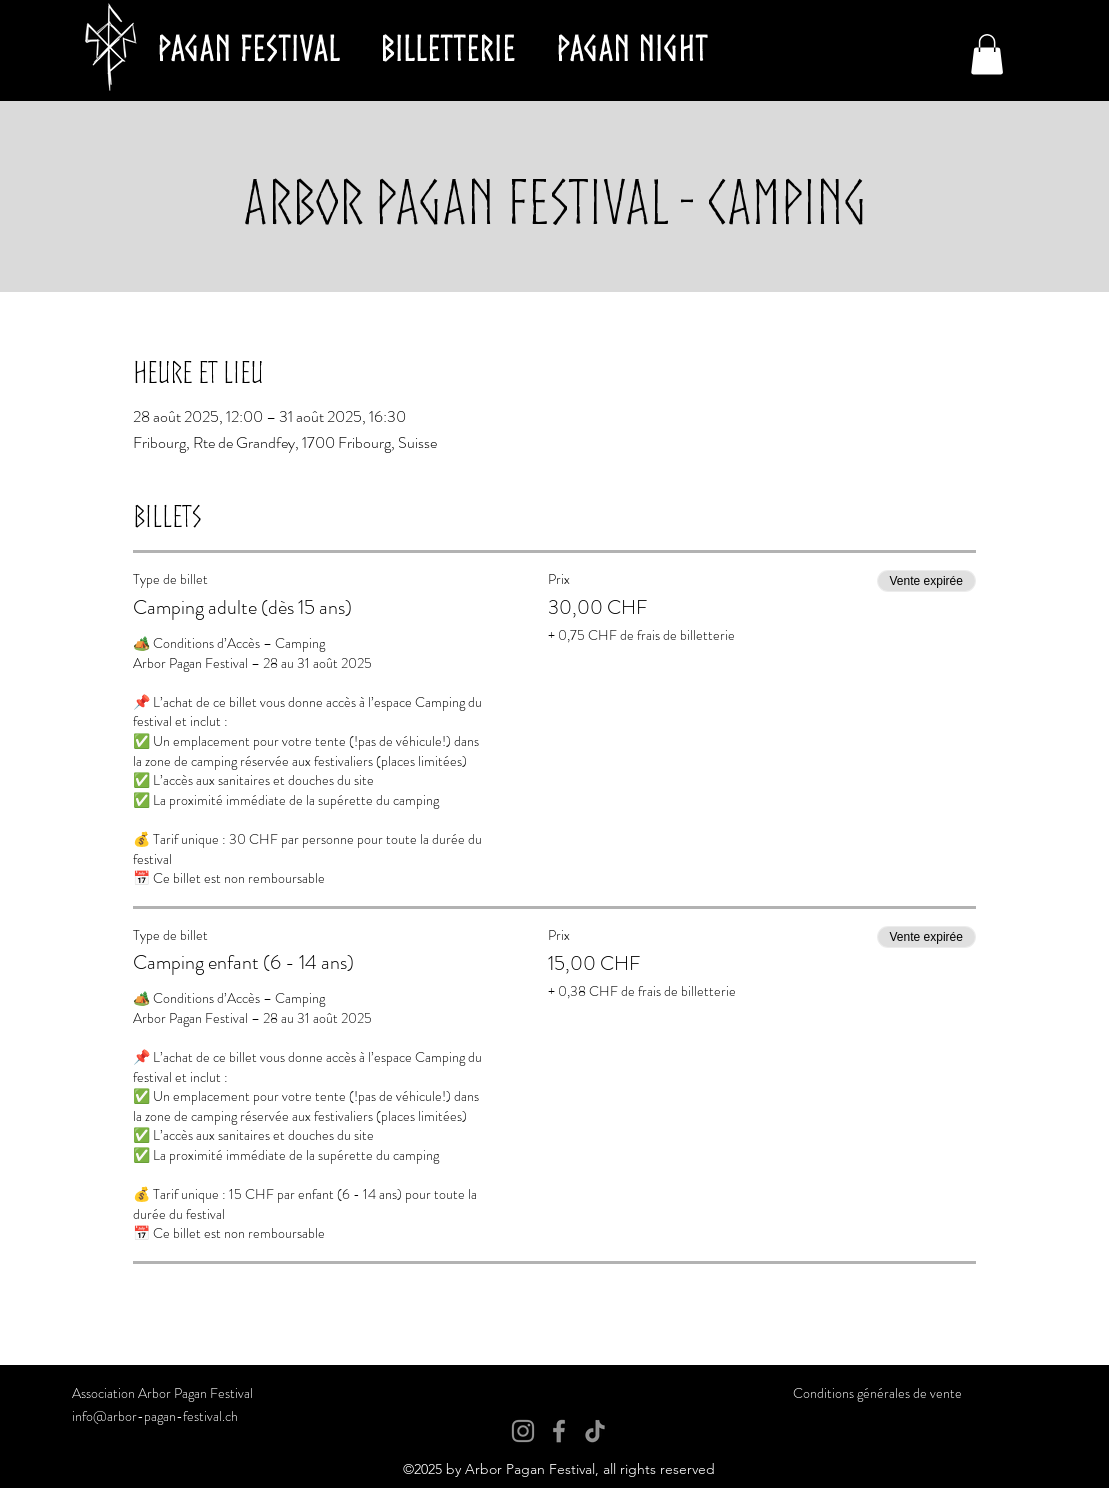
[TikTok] (595, 1431)
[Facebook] (559, 1431)
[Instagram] (523, 1431)
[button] (987, 54)
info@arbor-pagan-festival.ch (155, 1416)
